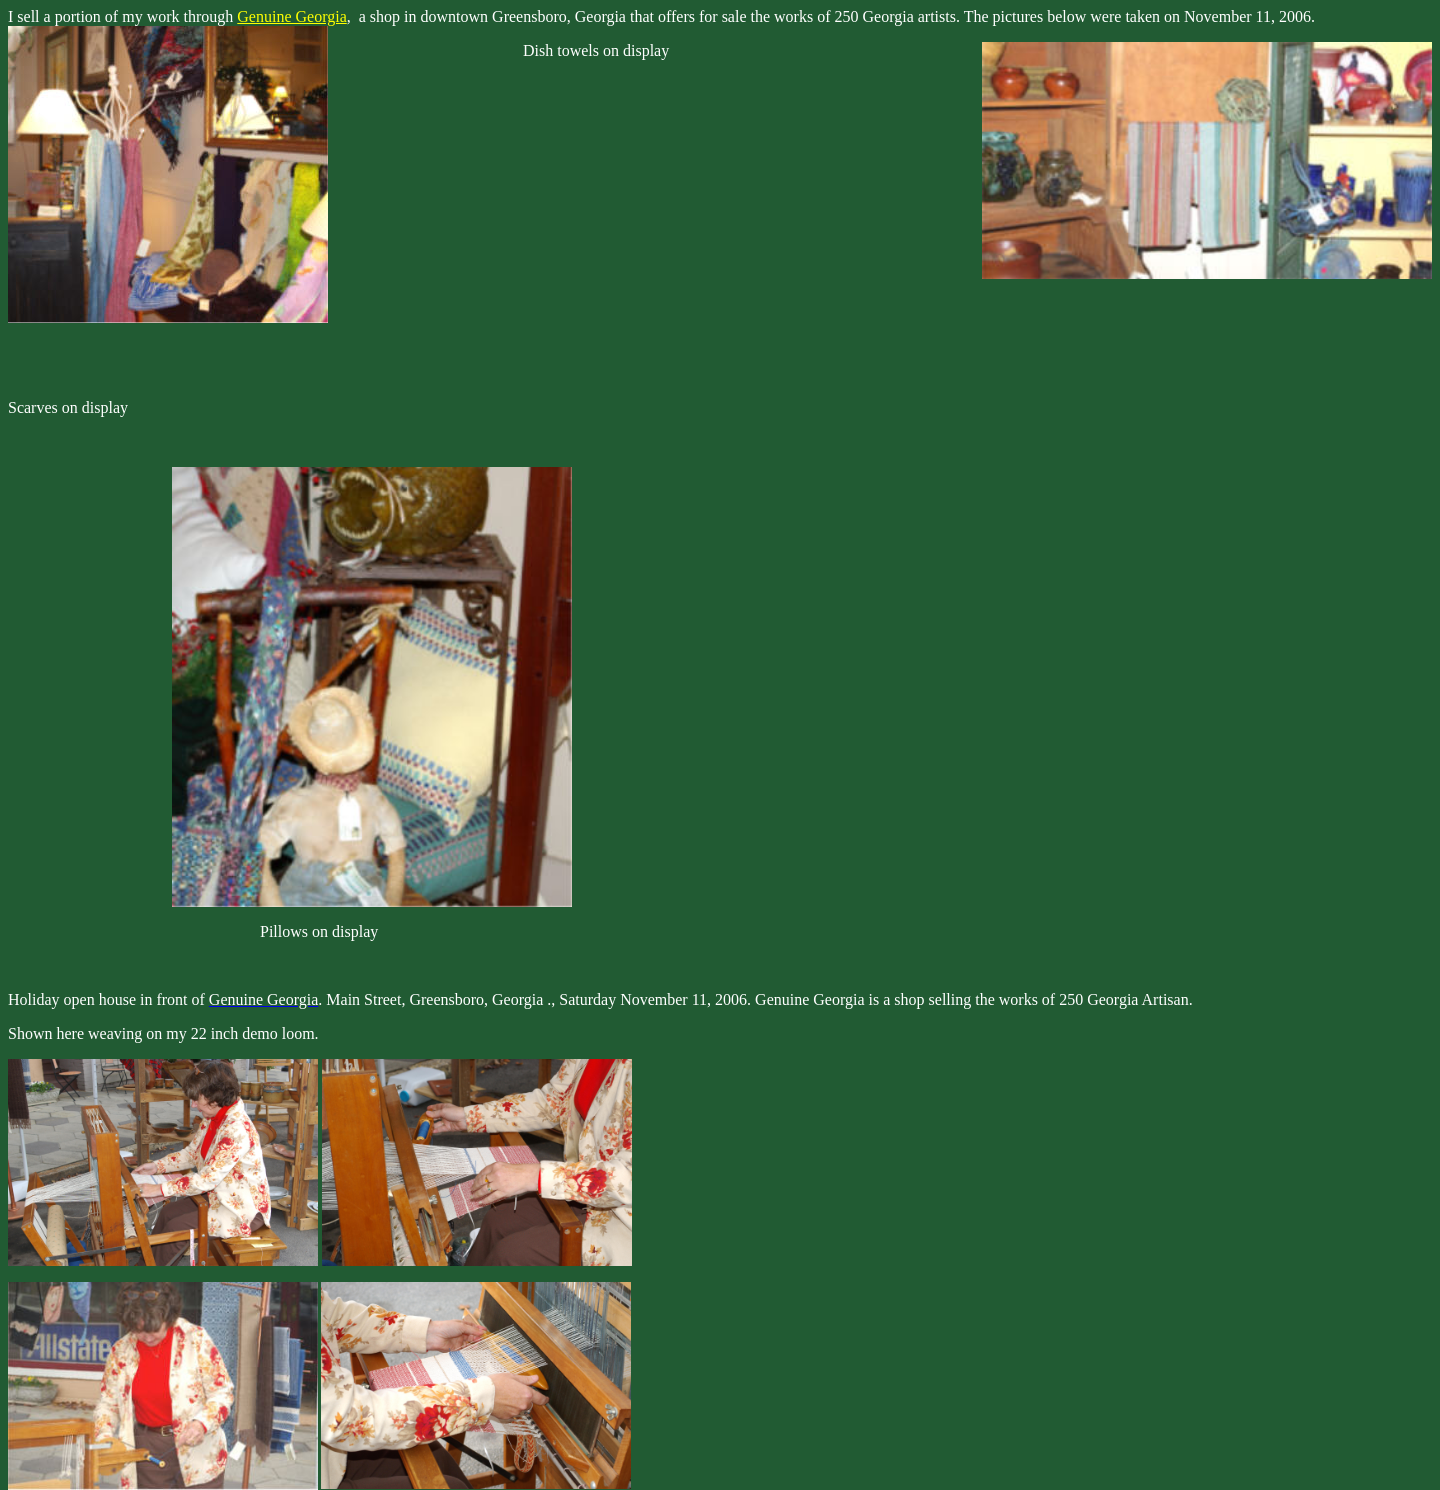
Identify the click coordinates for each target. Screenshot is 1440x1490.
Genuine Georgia (291, 16)
